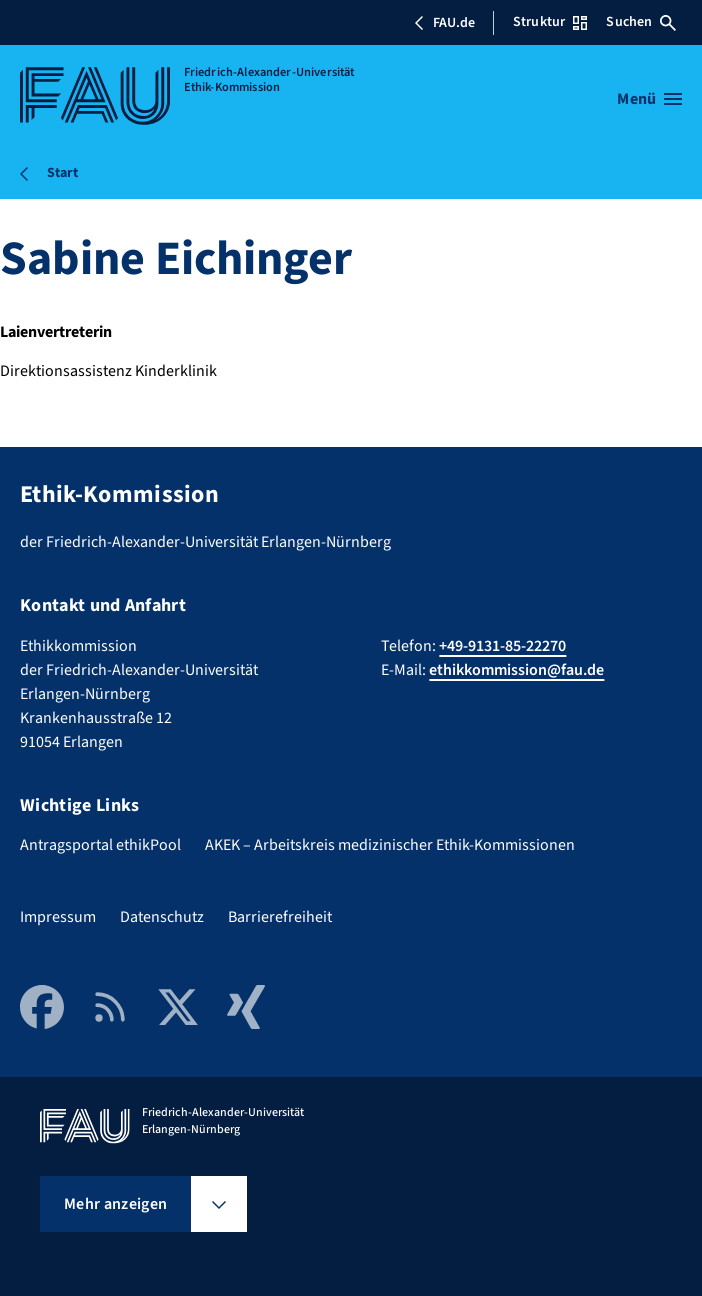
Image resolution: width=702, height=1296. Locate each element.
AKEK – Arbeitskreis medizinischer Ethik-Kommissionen (390, 845)
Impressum (58, 917)
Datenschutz (162, 917)
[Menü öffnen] (649, 99)
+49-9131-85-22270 (502, 646)
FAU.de (444, 23)
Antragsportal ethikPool (100, 845)
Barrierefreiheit (280, 917)
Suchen (641, 22)
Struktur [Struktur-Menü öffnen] (550, 22)
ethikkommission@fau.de (516, 670)
